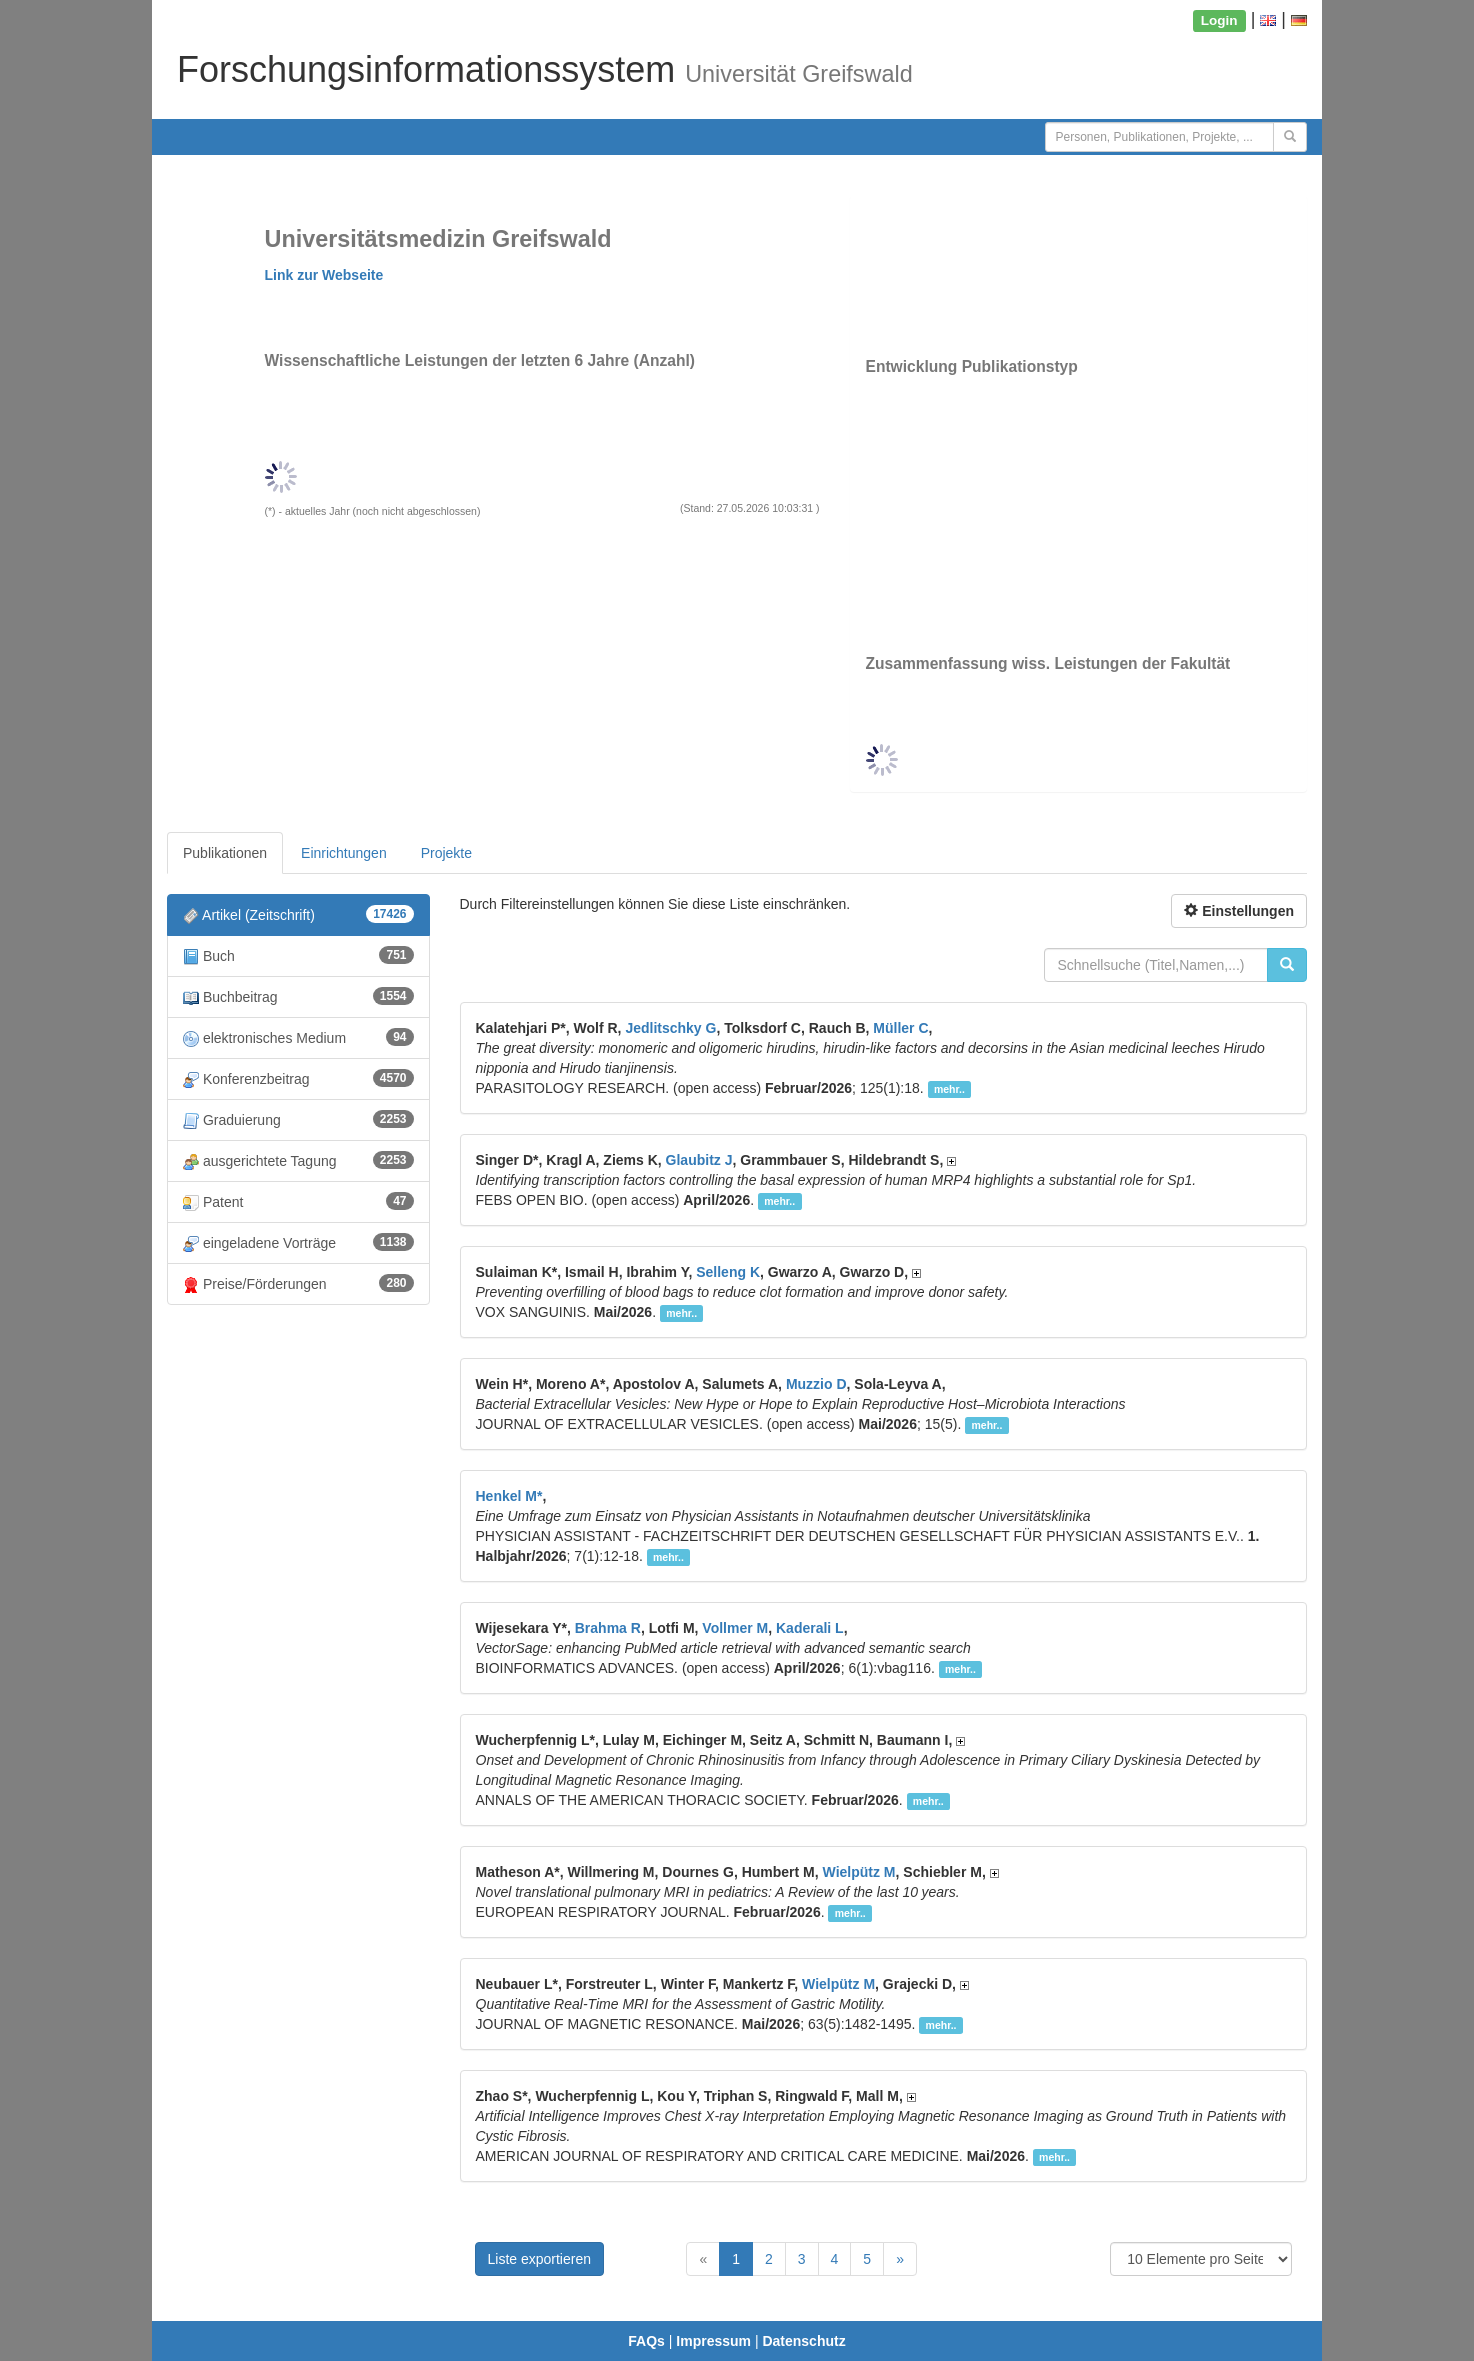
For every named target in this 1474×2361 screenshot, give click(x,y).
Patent (298, 1201)
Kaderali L (810, 1628)
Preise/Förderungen (298, 1283)
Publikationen (225, 853)
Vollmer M (735, 1628)
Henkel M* (509, 1496)
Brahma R (608, 1628)
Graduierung (298, 1119)
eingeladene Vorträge (298, 1242)
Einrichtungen (344, 853)
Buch (298, 955)
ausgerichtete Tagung (298, 1160)
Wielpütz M (859, 1872)
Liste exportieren (540, 2259)
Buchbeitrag (298, 996)
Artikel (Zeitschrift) (298, 914)
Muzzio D (816, 1384)
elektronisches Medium (298, 1037)
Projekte (446, 853)
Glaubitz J (699, 1160)
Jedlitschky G (670, 1028)
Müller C (900, 1028)
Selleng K (728, 1272)
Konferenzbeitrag (298, 1078)
